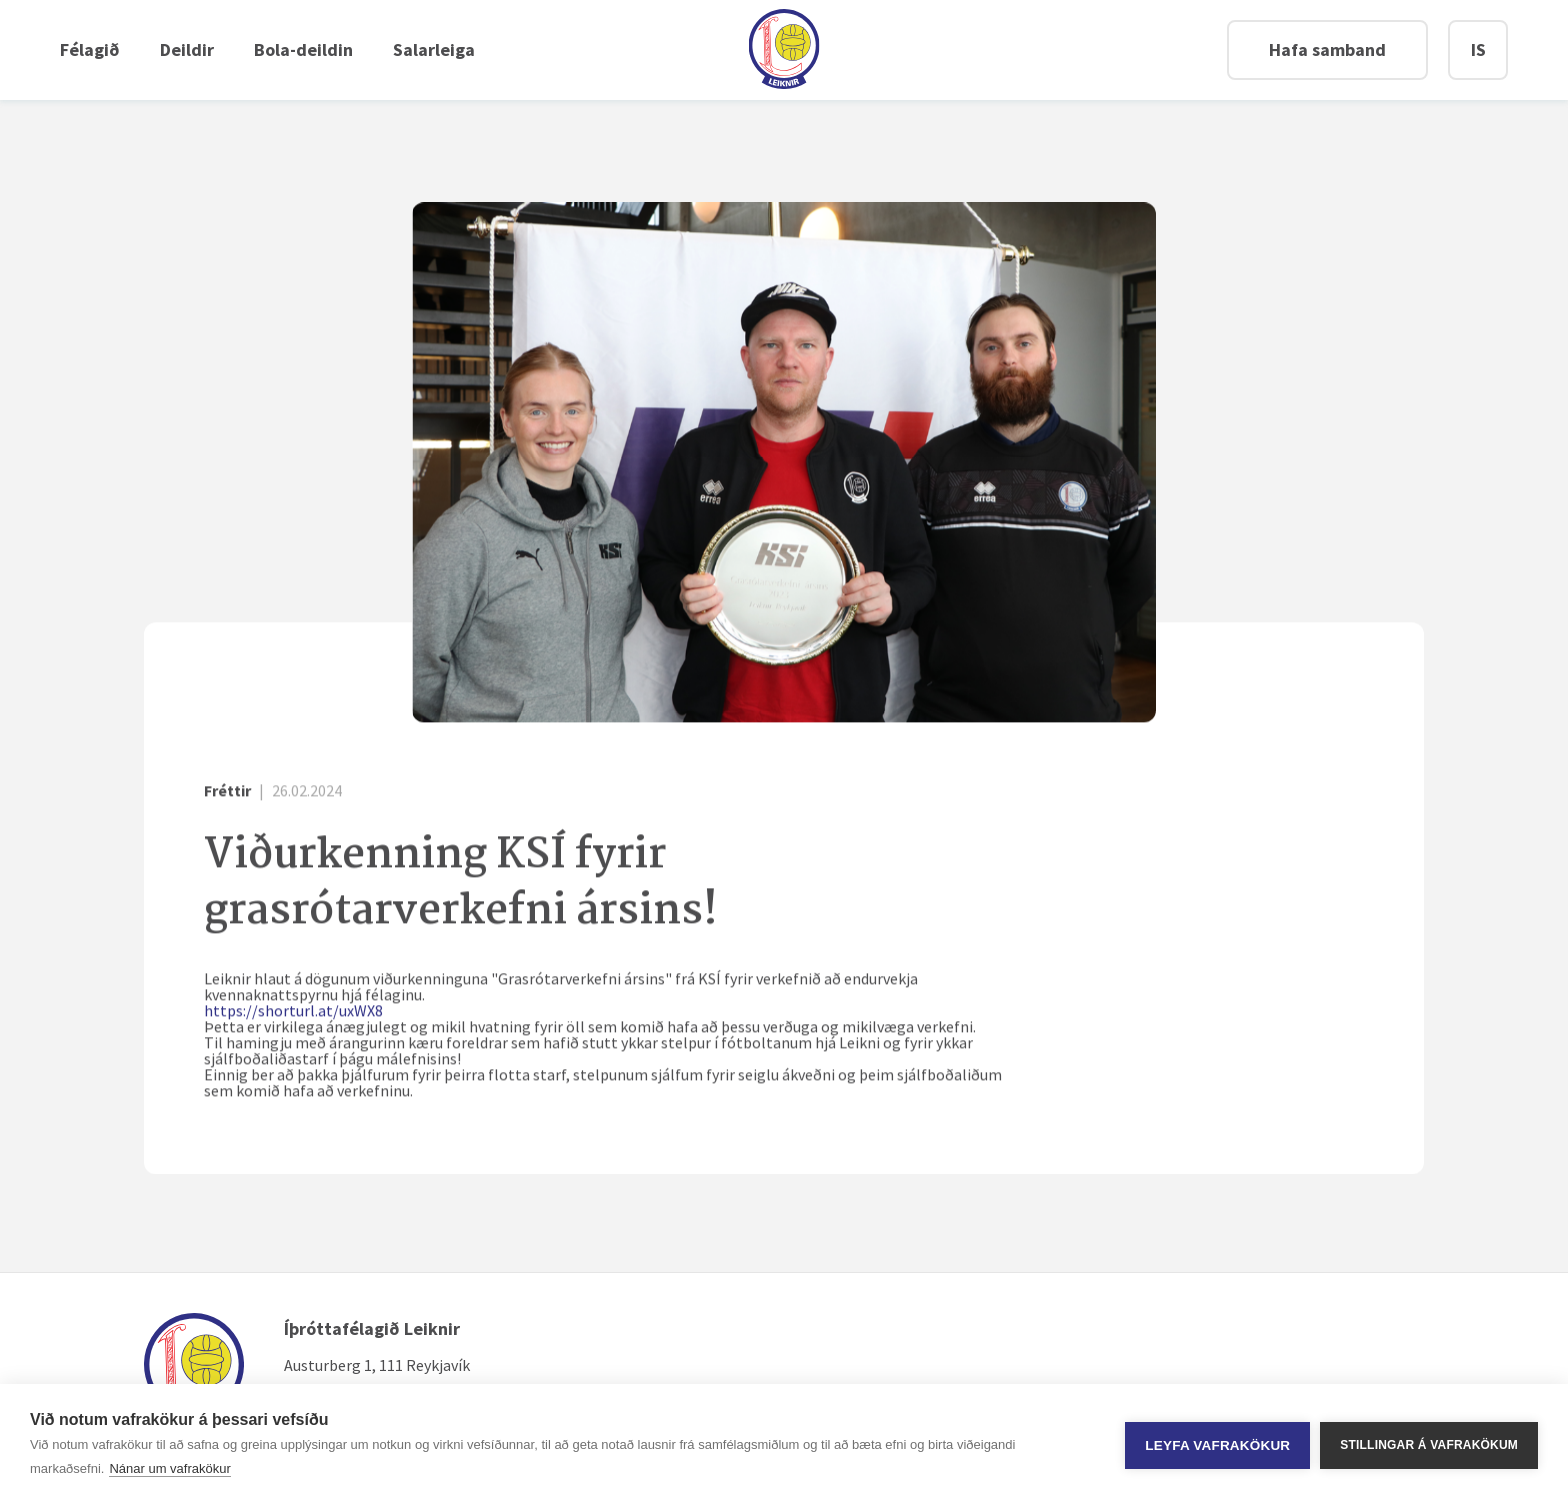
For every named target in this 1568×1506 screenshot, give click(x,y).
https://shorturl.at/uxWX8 (293, 1012)
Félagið (90, 49)
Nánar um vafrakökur (169, 1468)
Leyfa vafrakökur (1217, 1445)
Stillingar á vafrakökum (1429, 1445)
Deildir (187, 49)
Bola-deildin (303, 49)
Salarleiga (434, 49)
